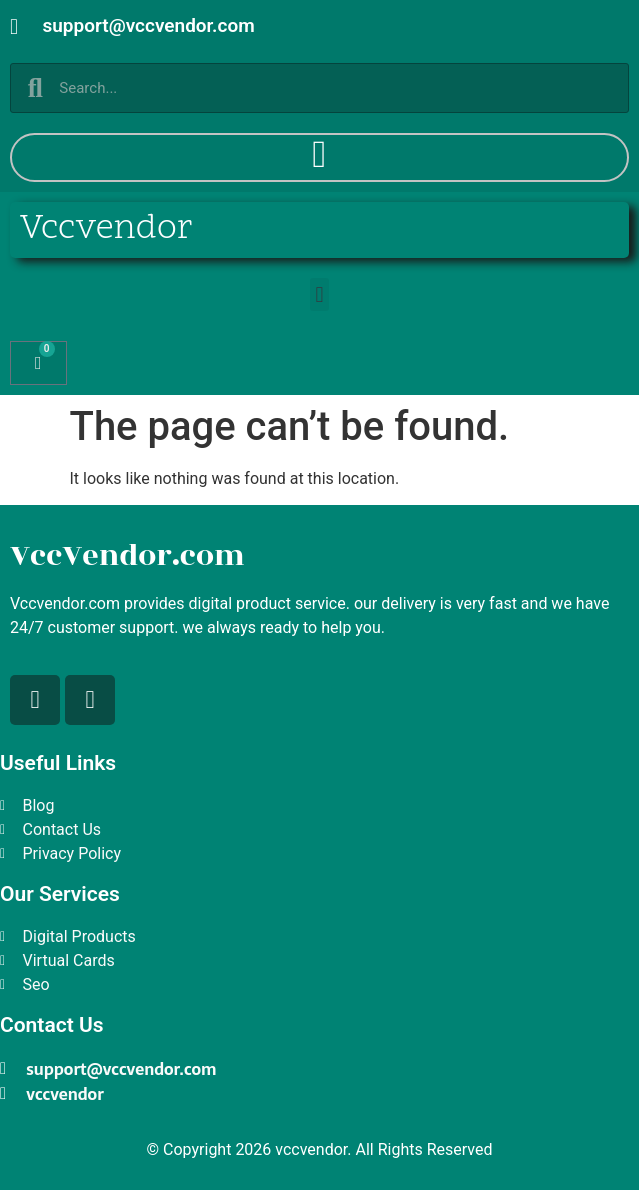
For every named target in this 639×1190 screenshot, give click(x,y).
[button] (319, 294)
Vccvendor (106, 229)
